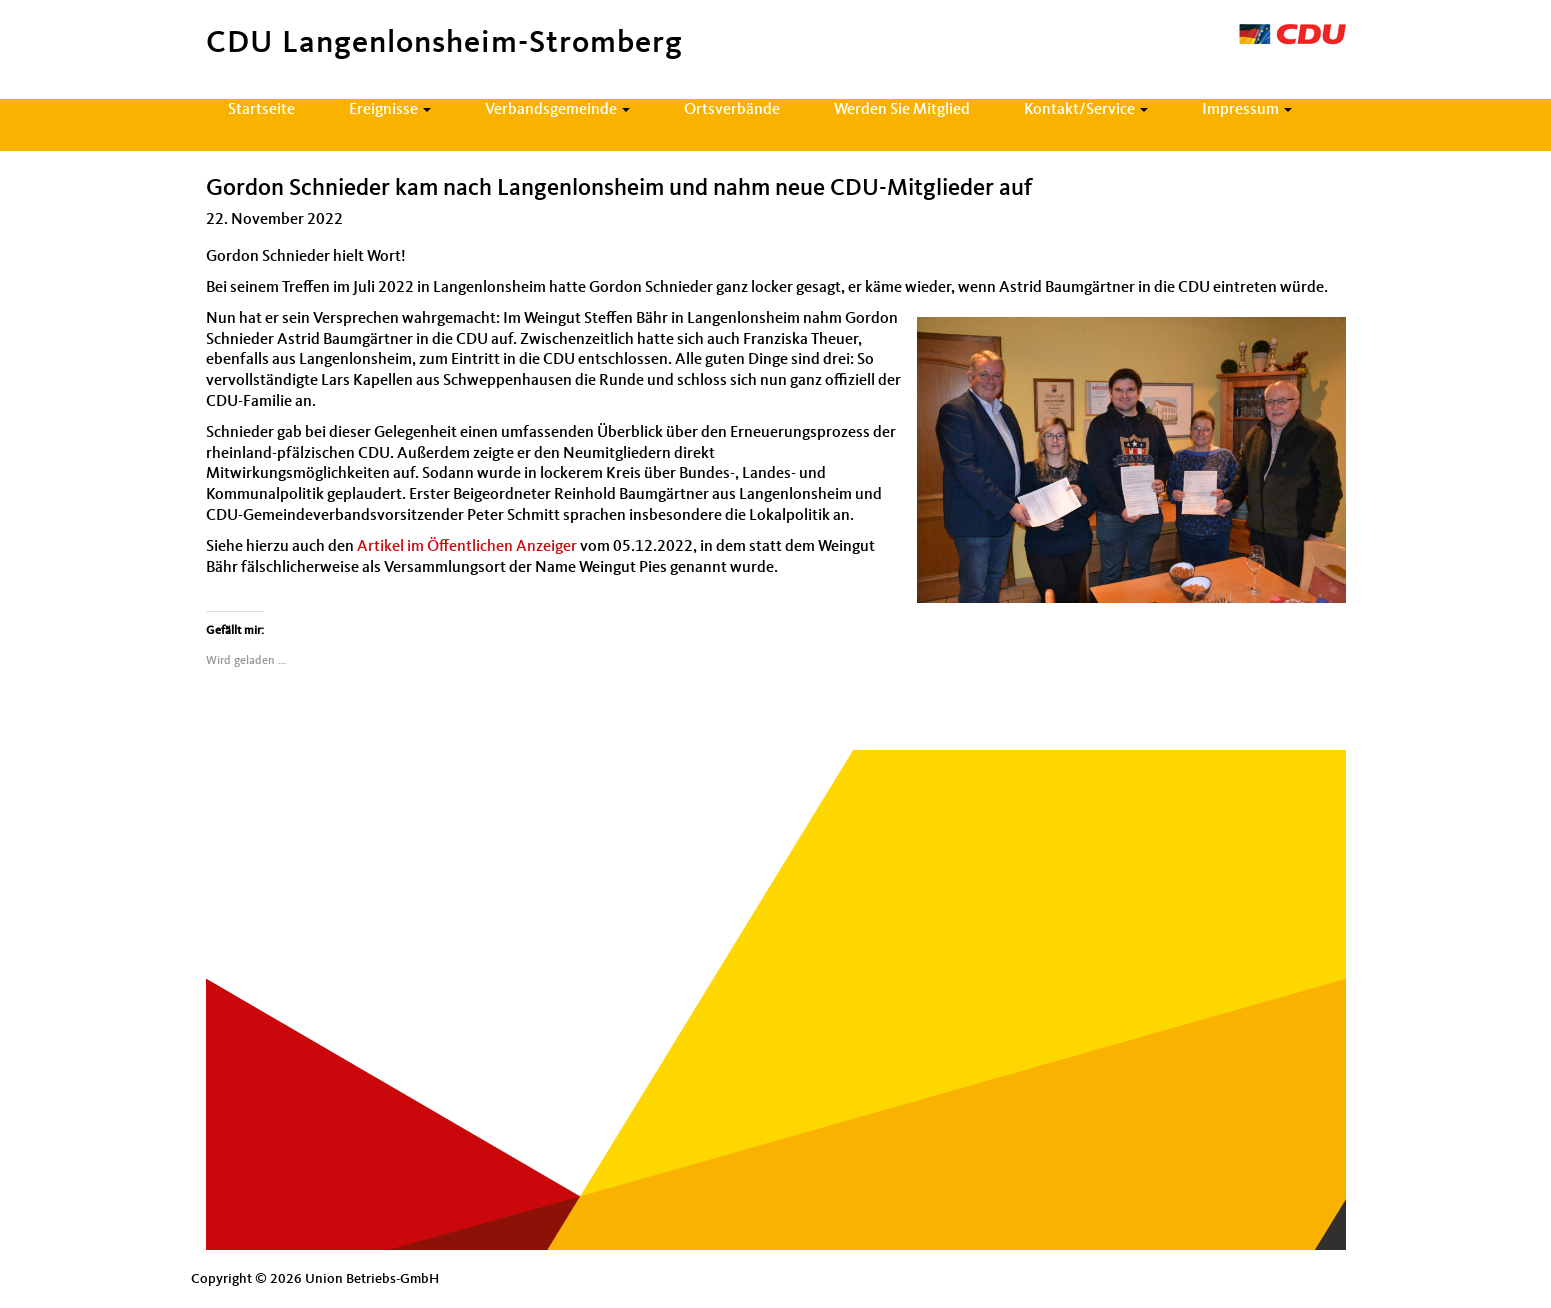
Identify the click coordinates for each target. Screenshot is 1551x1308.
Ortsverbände (732, 110)
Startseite (261, 110)
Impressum (1247, 110)
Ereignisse (390, 110)
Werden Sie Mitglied (902, 110)
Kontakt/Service (1086, 110)
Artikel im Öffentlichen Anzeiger (468, 547)
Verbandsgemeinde (557, 110)
